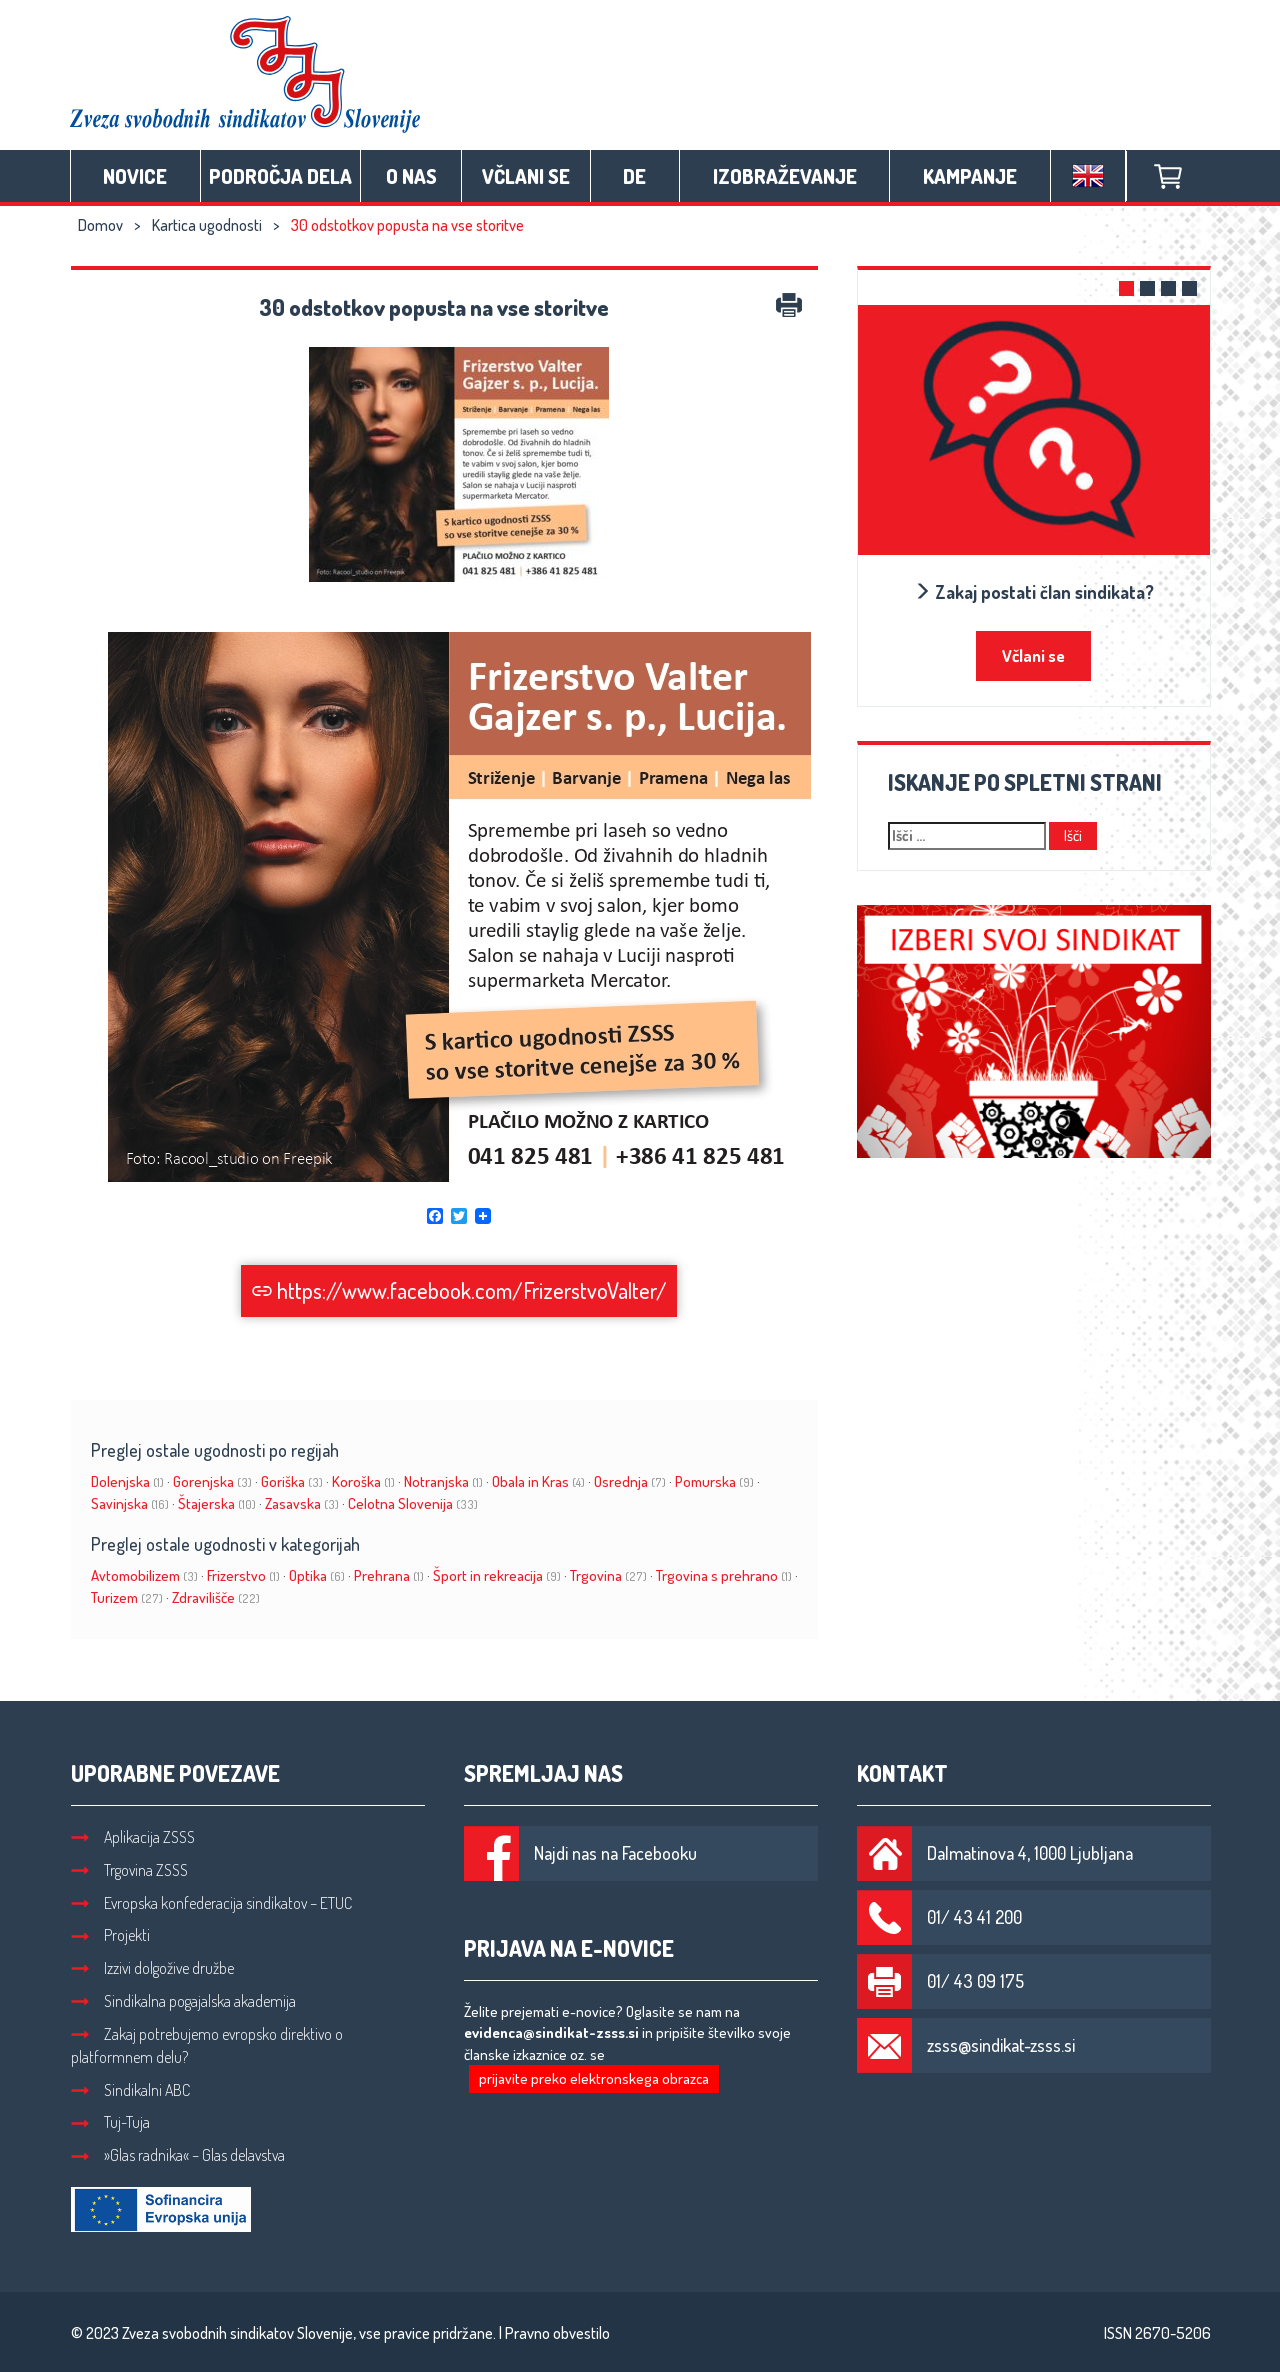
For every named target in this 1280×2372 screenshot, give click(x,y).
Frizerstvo (243, 1575)
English (1088, 176)
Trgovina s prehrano (724, 1575)
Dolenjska (127, 1481)
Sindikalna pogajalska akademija (183, 2001)
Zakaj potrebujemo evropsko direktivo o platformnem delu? (207, 2045)
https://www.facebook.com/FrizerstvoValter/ (459, 1290)
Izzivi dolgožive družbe (152, 1968)
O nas (411, 176)
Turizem (127, 1597)
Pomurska (714, 1481)
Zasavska (302, 1503)
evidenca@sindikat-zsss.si (551, 2032)
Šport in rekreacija (497, 1575)
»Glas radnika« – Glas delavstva (178, 2155)
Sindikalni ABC (130, 2090)
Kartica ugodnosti (207, 225)
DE (634, 176)
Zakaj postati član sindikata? (1033, 592)
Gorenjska (212, 1481)
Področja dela (280, 176)
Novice (135, 176)
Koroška (363, 1481)
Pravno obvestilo (557, 2333)
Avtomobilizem (144, 1575)
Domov (100, 225)
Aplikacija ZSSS (133, 1837)
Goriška (292, 1481)
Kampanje (970, 176)
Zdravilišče (216, 1597)
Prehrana (389, 1575)
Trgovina (608, 1575)
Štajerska (217, 1503)
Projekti (110, 1935)
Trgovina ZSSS (129, 1870)
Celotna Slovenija (413, 1503)
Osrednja (630, 1481)
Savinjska (130, 1503)
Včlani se (526, 176)
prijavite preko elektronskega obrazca (594, 2078)
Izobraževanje (785, 176)
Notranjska (443, 1481)
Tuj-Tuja (110, 2122)
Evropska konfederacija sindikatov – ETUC (211, 1903)
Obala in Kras (538, 1481)
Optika (317, 1575)
